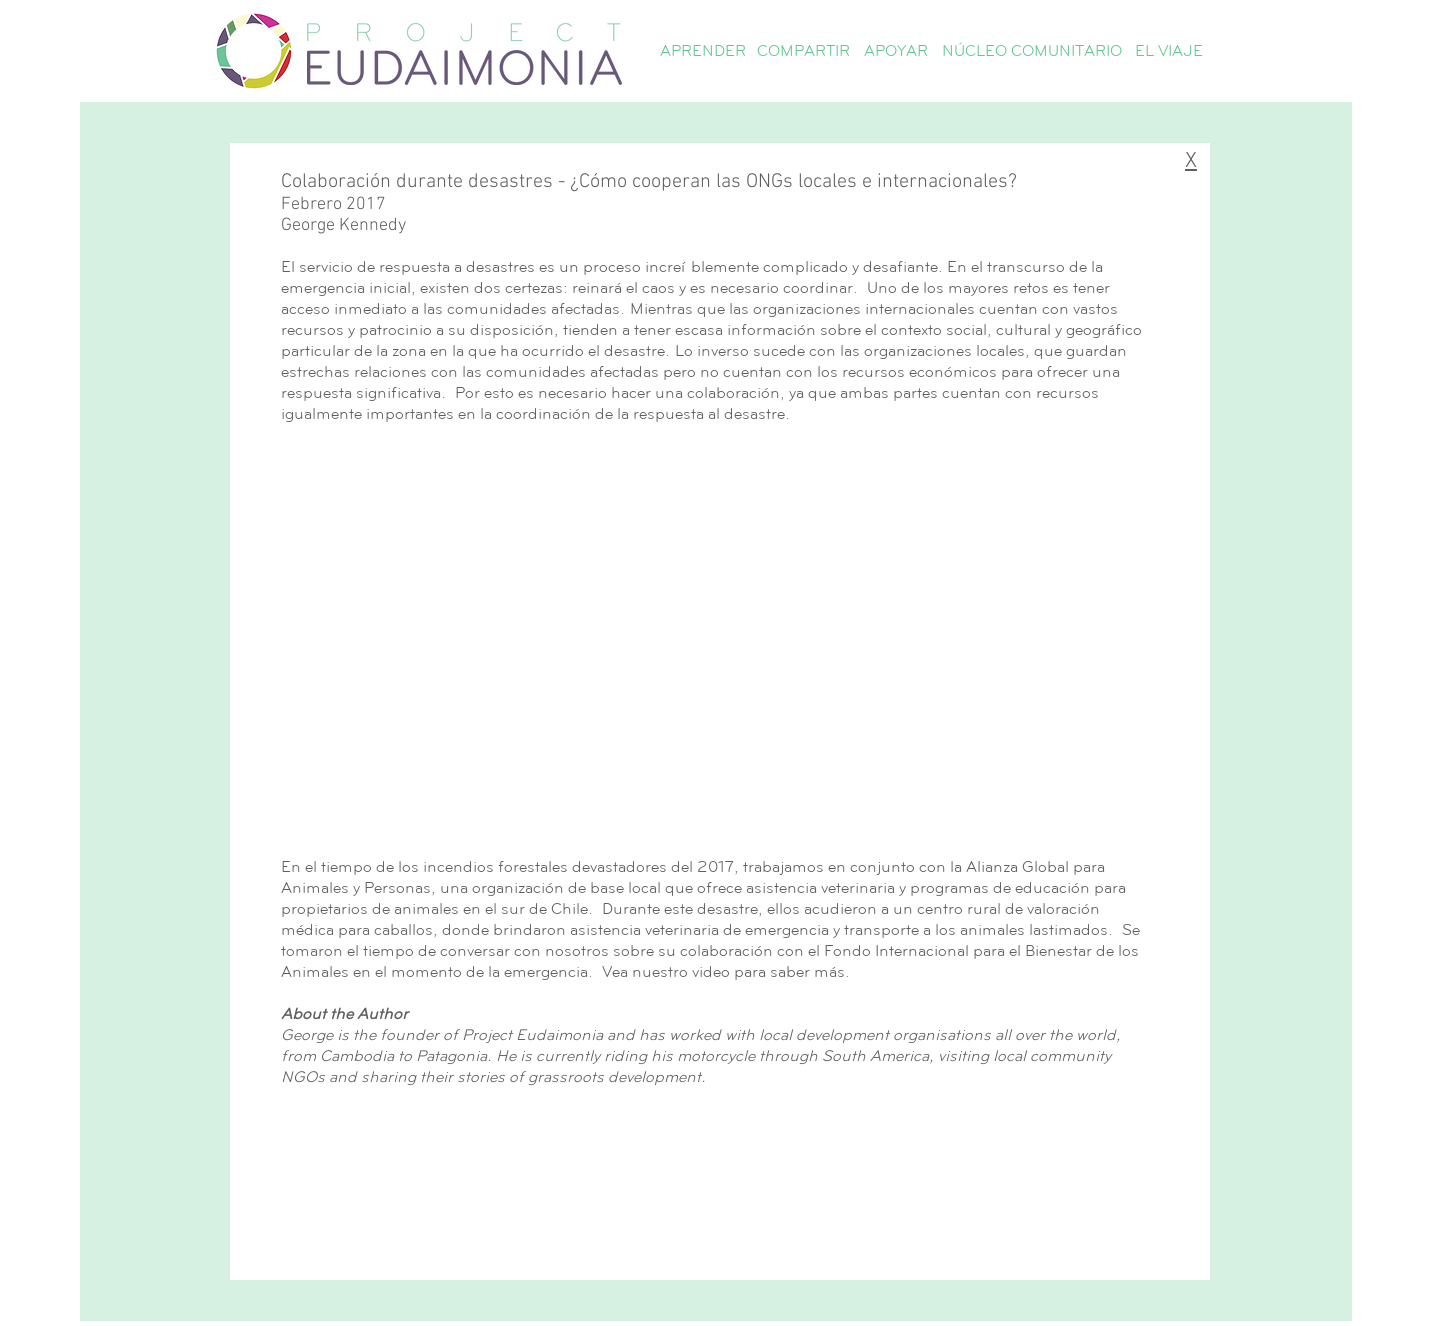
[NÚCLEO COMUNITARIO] (1032, 51)
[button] (702, 51)
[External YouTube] (716, 637)
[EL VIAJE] (1168, 51)
